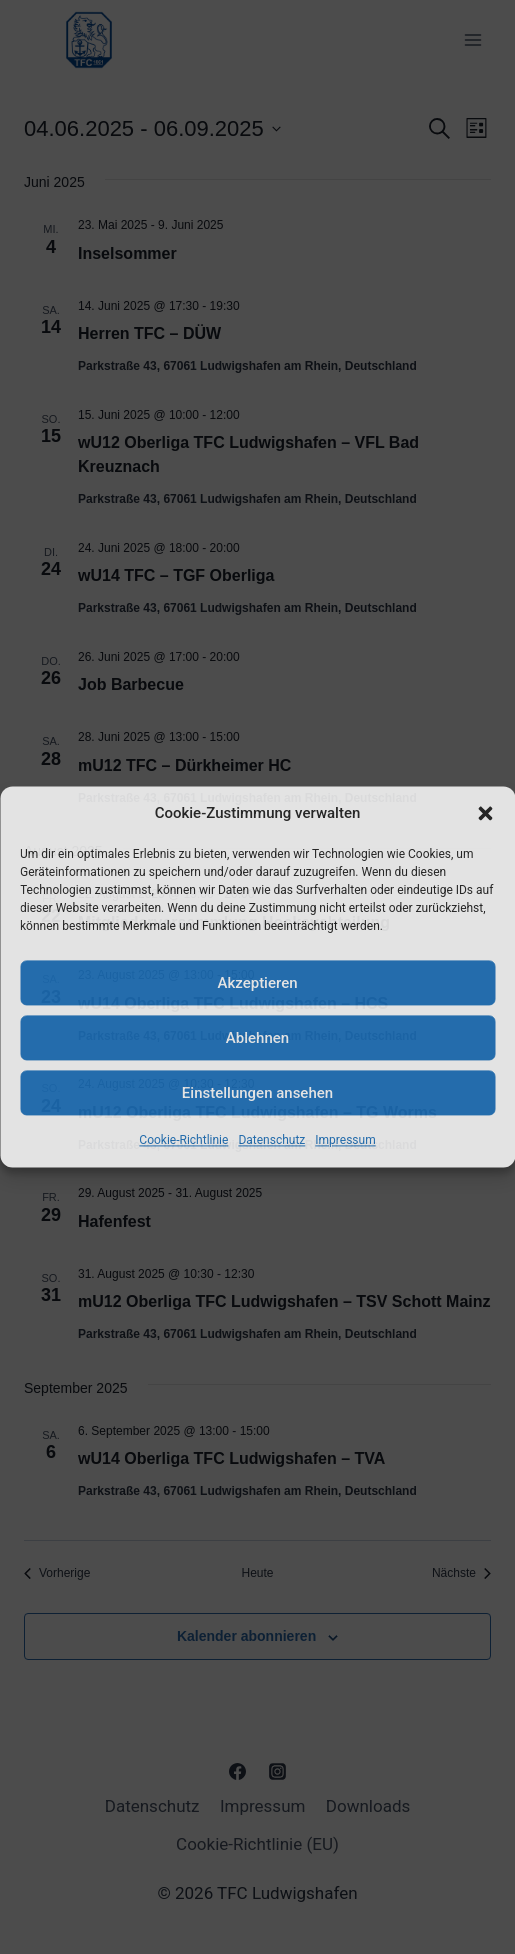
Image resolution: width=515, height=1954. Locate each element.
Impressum (345, 1140)
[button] (485, 813)
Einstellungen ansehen (257, 1093)
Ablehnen (257, 1038)
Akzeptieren (257, 983)
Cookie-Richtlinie (183, 1140)
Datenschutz (271, 1140)
